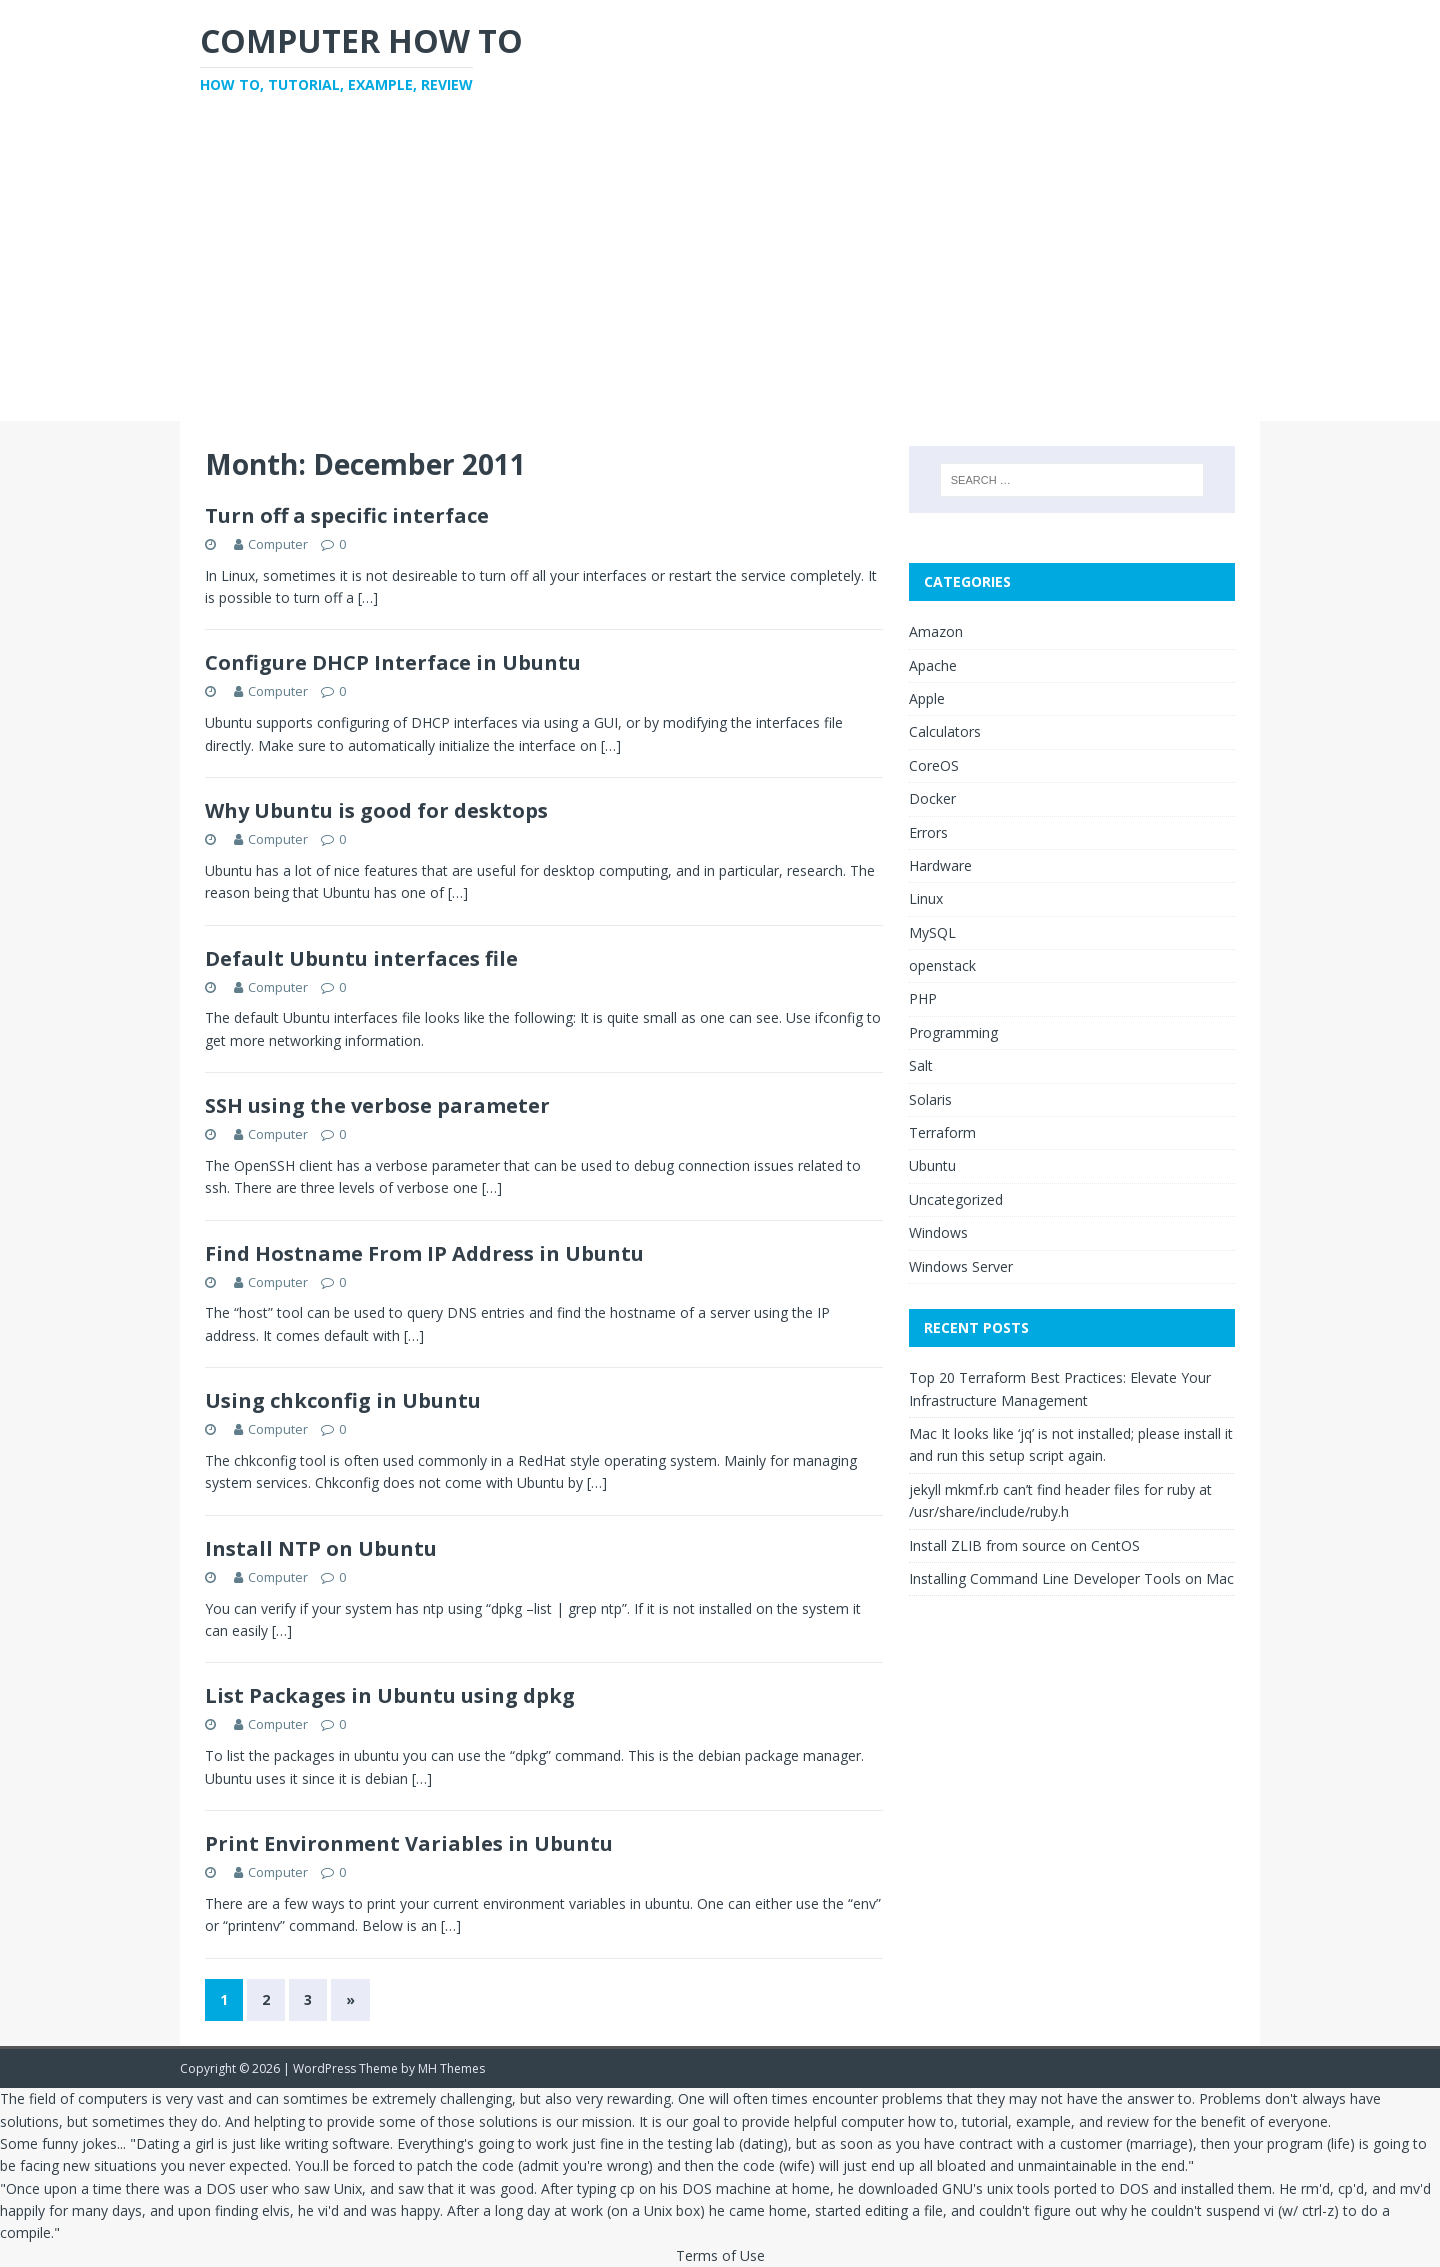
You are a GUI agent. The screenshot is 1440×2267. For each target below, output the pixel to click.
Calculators (945, 731)
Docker (932, 798)
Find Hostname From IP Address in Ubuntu (424, 1253)
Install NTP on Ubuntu (321, 1548)
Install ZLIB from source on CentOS (1024, 1545)
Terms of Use (720, 2255)
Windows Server (961, 1266)
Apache (933, 665)
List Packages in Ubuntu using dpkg (390, 1695)
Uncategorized (956, 1199)
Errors (928, 832)
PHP (923, 998)
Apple (927, 698)
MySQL (932, 932)
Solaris (930, 1099)
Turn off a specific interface (347, 515)
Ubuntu (932, 1165)
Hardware (940, 865)
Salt (921, 1065)
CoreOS (934, 765)
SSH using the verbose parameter (377, 1105)
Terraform (942, 1132)
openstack (942, 965)
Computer (278, 544)
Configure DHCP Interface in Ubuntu (393, 662)
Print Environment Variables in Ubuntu (409, 1843)
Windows (938, 1232)
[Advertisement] (720, 271)
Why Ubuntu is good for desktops (376, 810)
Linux (926, 898)
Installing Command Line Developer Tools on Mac (1071, 1578)
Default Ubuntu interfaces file (361, 958)
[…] (368, 597)
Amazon (936, 631)
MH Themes (451, 2068)
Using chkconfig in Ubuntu (343, 1400)
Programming (953, 1032)
